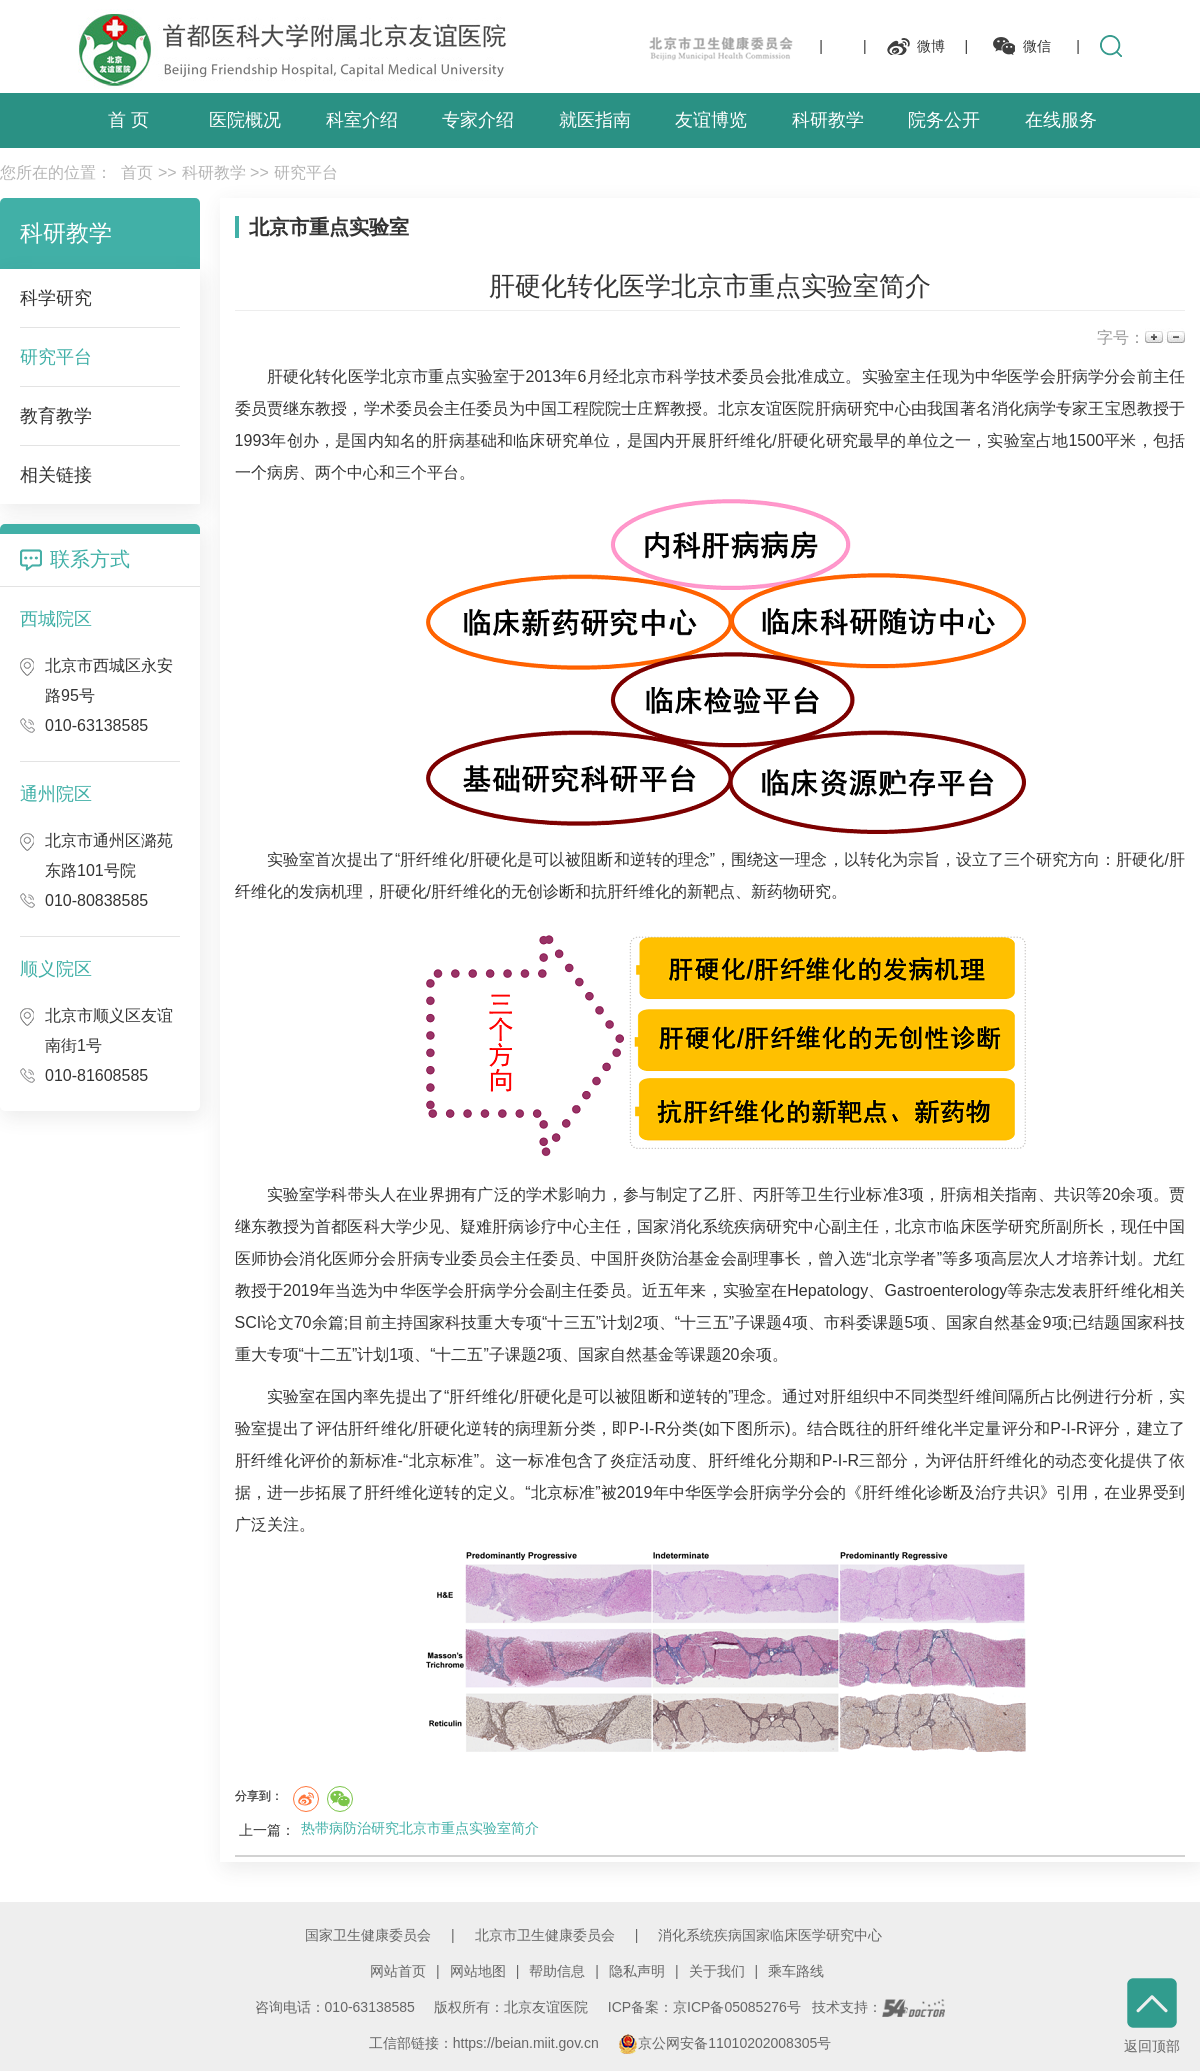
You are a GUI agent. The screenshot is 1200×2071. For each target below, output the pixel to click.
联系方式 (90, 559)
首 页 (128, 120)
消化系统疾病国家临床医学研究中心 (770, 1935)
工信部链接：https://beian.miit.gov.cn (486, 2043)
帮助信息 (557, 1971)
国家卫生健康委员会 (368, 1935)
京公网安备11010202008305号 (724, 2043)
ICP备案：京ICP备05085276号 (704, 2007)
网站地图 (478, 1971)
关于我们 (717, 1971)
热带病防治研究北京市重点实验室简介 (420, 1828)
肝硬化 (291, 376)
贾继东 (291, 408)
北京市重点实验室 (444, 376)
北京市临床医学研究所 (975, 1226)
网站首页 (398, 1971)
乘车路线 (796, 1971)
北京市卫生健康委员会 (545, 1935)
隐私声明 (637, 1971)
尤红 (1169, 1258)
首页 (137, 172)
